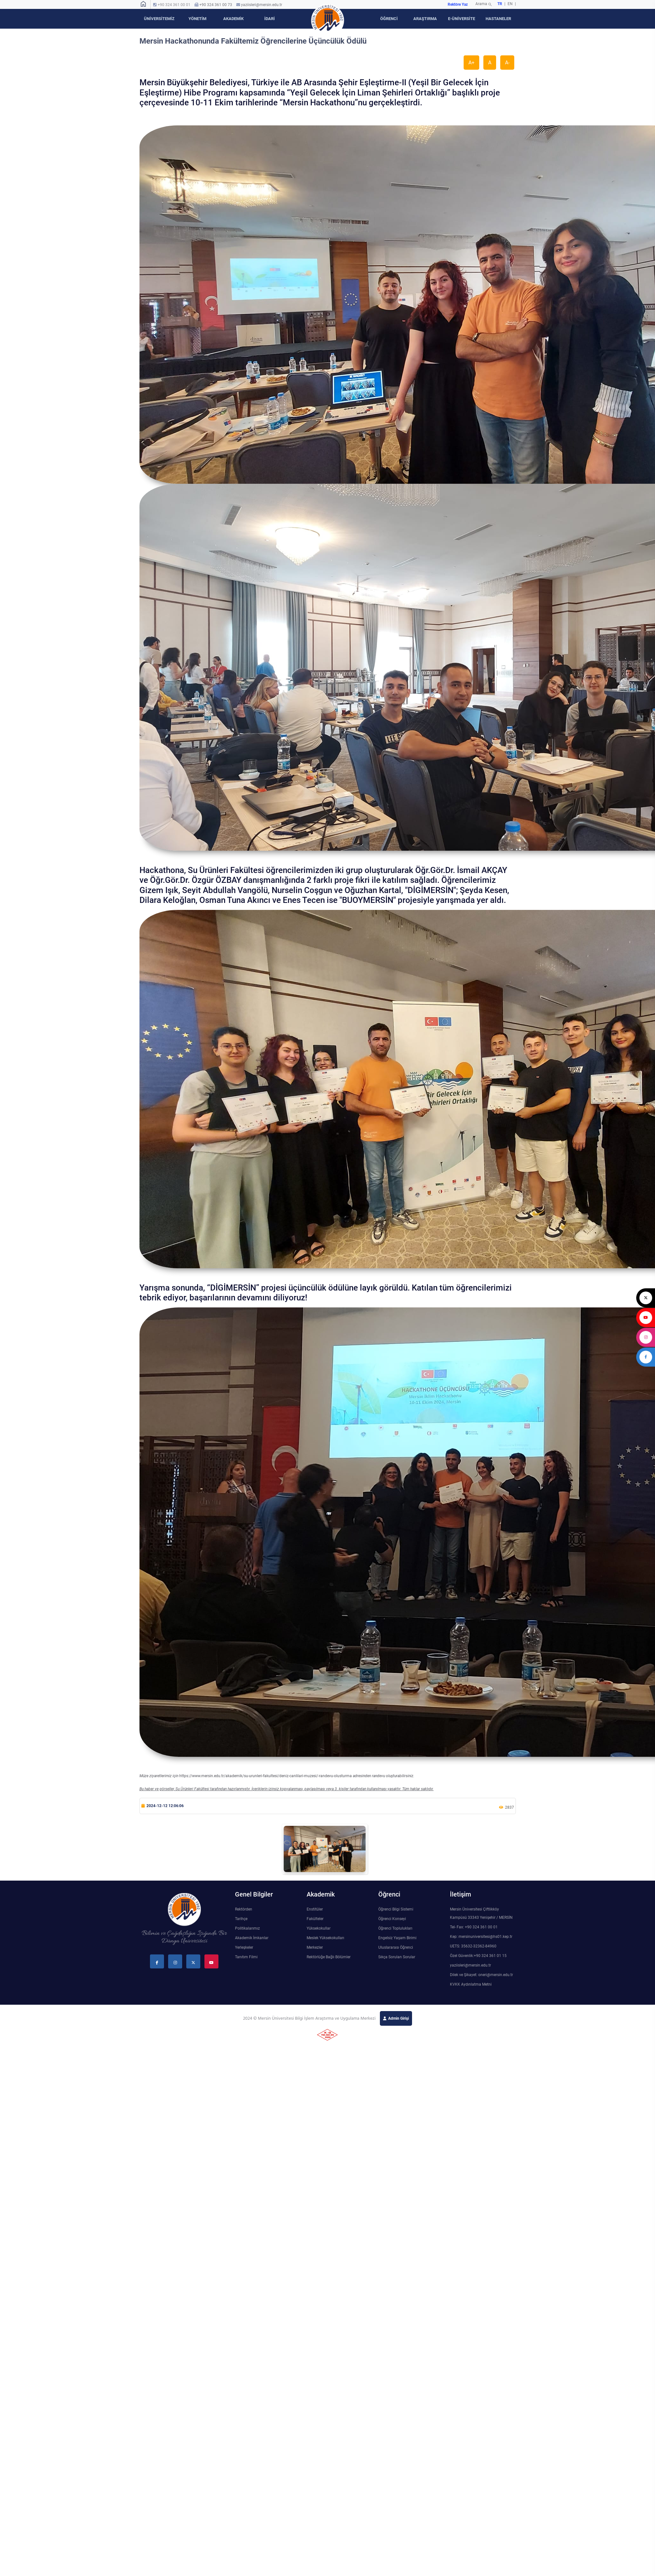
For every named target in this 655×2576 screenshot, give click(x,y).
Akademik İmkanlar (251, 1938)
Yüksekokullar (319, 1928)
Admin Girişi (398, 2018)
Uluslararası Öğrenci (395, 1947)
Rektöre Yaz (458, 4)
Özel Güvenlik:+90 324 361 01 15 (478, 1955)
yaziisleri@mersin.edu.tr (261, 5)
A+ (471, 63)
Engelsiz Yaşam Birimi (397, 1938)
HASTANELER (498, 18)
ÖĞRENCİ (389, 18)
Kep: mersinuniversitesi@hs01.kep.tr (481, 1936)
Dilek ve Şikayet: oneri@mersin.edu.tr (481, 1975)
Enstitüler (315, 1909)
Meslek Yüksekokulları (325, 1938)
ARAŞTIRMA (425, 18)
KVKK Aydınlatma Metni (471, 1984)
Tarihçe (241, 1919)
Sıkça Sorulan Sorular (396, 1957)
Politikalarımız (247, 1928)
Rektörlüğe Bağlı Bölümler (329, 1957)
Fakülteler (315, 1919)
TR (499, 4)
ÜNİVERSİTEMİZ (159, 18)
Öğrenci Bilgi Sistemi (395, 1909)
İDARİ (269, 18)
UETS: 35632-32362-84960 (473, 1946)
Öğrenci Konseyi (392, 1919)
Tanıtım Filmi (246, 1957)
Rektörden (243, 1909)
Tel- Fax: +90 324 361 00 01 (474, 1927)
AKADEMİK (233, 18)
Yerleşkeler (244, 1947)
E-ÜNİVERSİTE (461, 18)
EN (511, 4)
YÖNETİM (197, 18)
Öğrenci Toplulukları (395, 1928)
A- (507, 63)
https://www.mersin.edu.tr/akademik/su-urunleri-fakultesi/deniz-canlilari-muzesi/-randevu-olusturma (265, 1776)
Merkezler (315, 1947)
